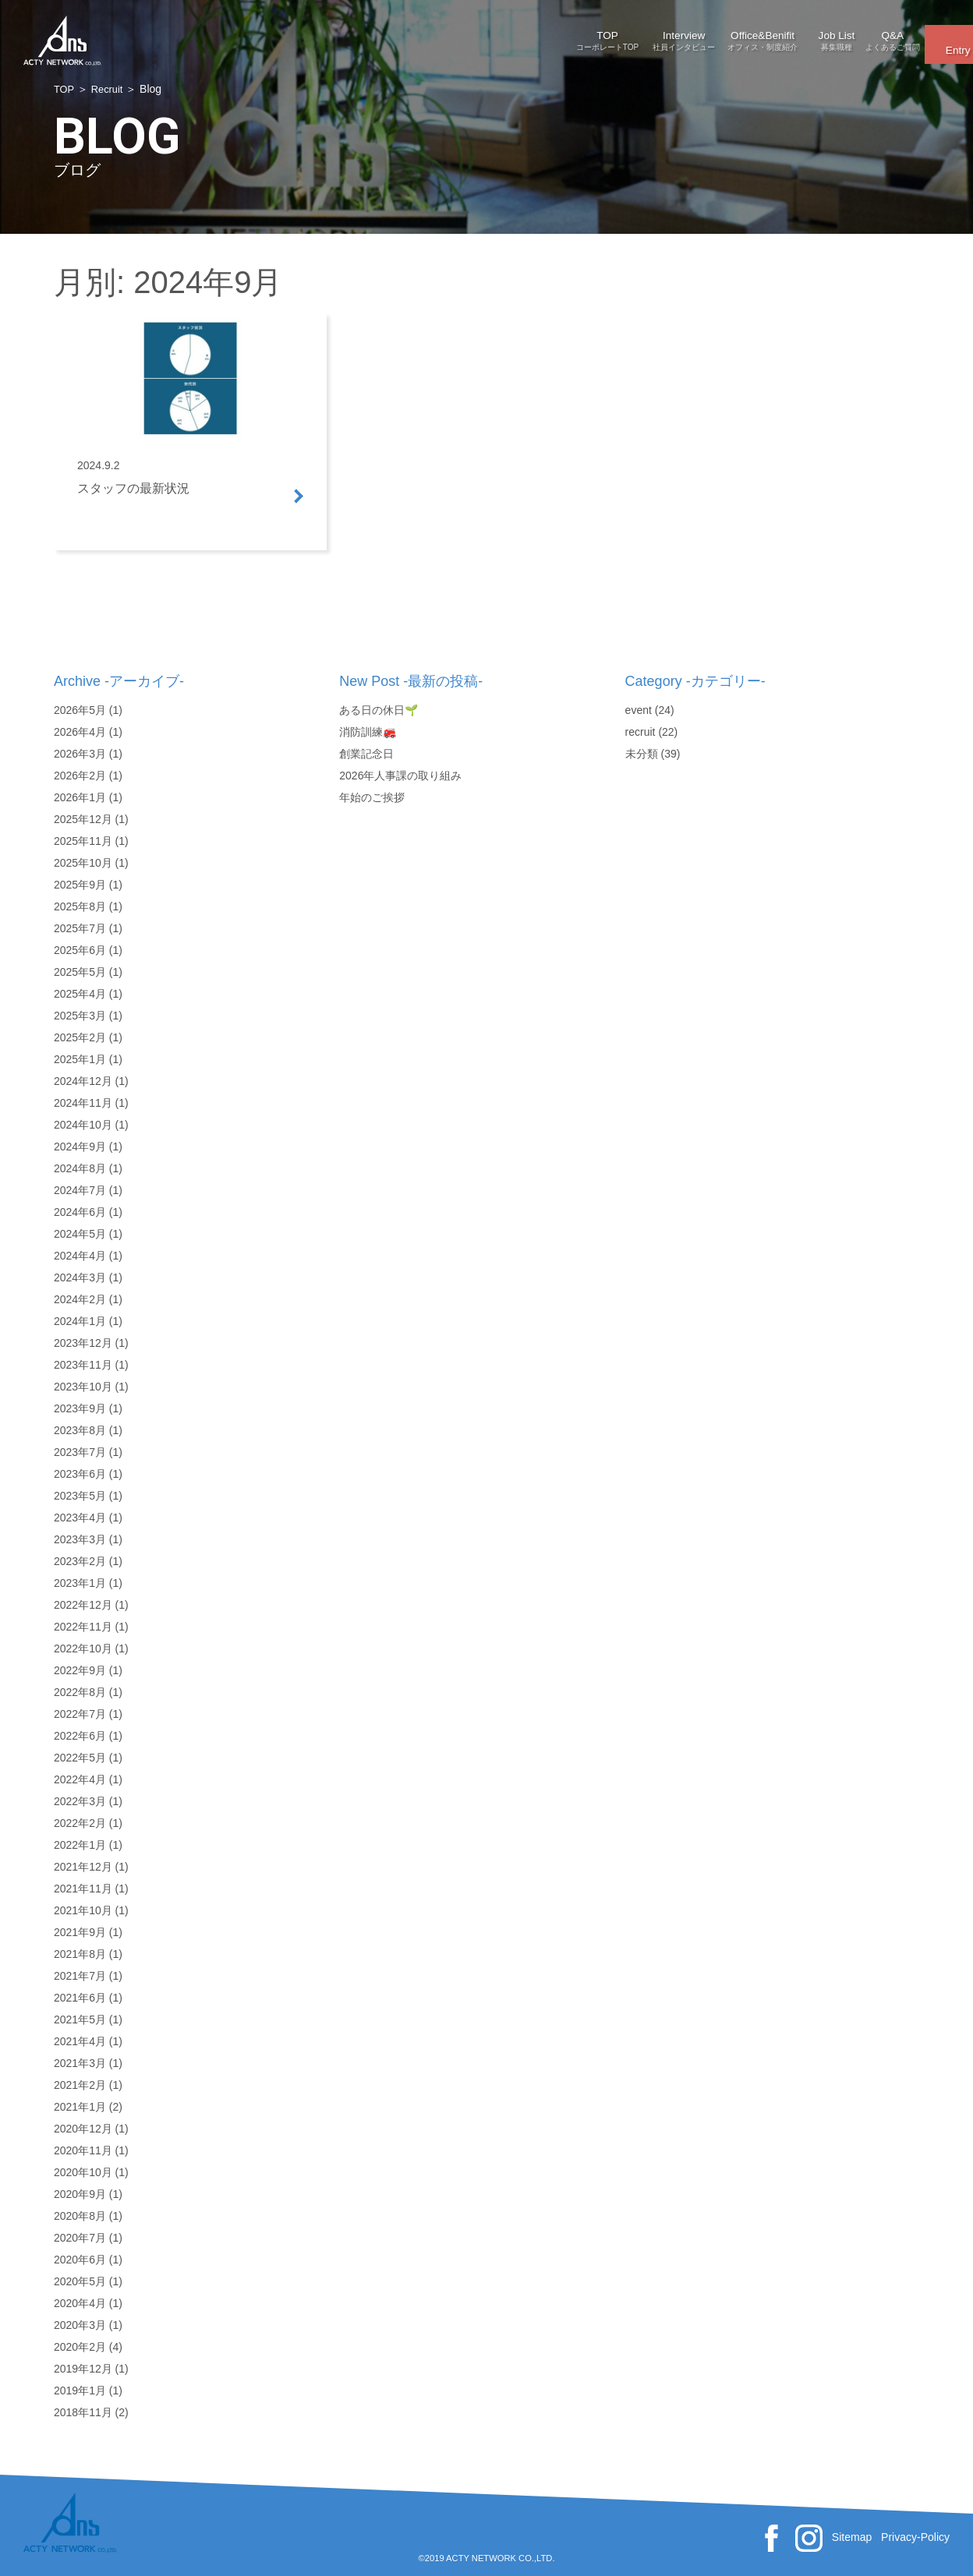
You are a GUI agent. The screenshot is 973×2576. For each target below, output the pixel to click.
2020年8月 (80, 2216)
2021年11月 (83, 1888)
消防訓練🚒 (367, 732)
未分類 (641, 753)
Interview (489, 35)
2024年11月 (83, 1103)
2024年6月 (80, 1212)
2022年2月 (80, 1823)
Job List (691, 35)
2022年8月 (80, 1692)
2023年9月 (80, 1408)
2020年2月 (80, 2347)
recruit (640, 732)
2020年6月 (80, 2259)
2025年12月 (83, 819)
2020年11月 (83, 2150)
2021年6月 (80, 1997)
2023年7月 (80, 1452)
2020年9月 (80, 2194)
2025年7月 (80, 928)
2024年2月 (80, 1299)
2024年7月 (80, 1190)
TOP (388, 35)
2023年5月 (80, 1495)
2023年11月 (83, 1365)
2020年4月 (80, 2303)
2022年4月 (80, 1779)
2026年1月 (80, 797)
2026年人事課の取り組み (400, 775)
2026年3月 (80, 753)
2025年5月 (80, 972)
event (638, 710)
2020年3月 (80, 2325)
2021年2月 (80, 2085)
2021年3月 (80, 2063)
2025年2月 (80, 1037)
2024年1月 (80, 1321)
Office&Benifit (591, 35)
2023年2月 (80, 1561)
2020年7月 (80, 2237)
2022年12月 (83, 1605)
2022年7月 (80, 1714)
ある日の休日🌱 (378, 710)
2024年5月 (80, 1234)
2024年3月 (80, 1277)
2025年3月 (80, 1015)
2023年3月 (80, 1539)
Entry (902, 34)
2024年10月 (83, 1124)
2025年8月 (80, 906)
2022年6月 (80, 1736)
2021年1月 (80, 2107)
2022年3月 (80, 1801)
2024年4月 (80, 1255)
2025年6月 (80, 950)
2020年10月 (83, 2172)
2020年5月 (80, 2281)
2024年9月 (80, 1146)
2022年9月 (80, 1670)
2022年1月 (80, 1845)
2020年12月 (83, 2128)
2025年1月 (80, 1059)
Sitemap (852, 2537)
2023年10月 (83, 1386)
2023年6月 (80, 1474)
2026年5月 (80, 710)
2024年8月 (80, 1168)
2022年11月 (83, 1626)
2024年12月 (83, 1081)
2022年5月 (80, 1757)
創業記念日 (366, 753)
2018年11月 (83, 2412)
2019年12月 (83, 2368)
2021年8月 (80, 1954)
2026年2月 (80, 775)
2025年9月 (80, 884)
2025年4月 (80, 994)
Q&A (793, 35)
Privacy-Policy (915, 2537)
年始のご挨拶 (372, 797)
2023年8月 (80, 1430)
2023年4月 (80, 1517)
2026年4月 (80, 732)
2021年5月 (80, 2019)
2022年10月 (83, 1648)
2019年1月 (80, 2390)
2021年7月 (80, 1976)
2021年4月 (80, 2041)
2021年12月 (83, 1866)
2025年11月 (83, 841)
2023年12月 (83, 1343)
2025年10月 (83, 863)
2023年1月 (80, 1583)
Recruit (110, 89)
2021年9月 (80, 1932)
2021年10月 (83, 1910)
